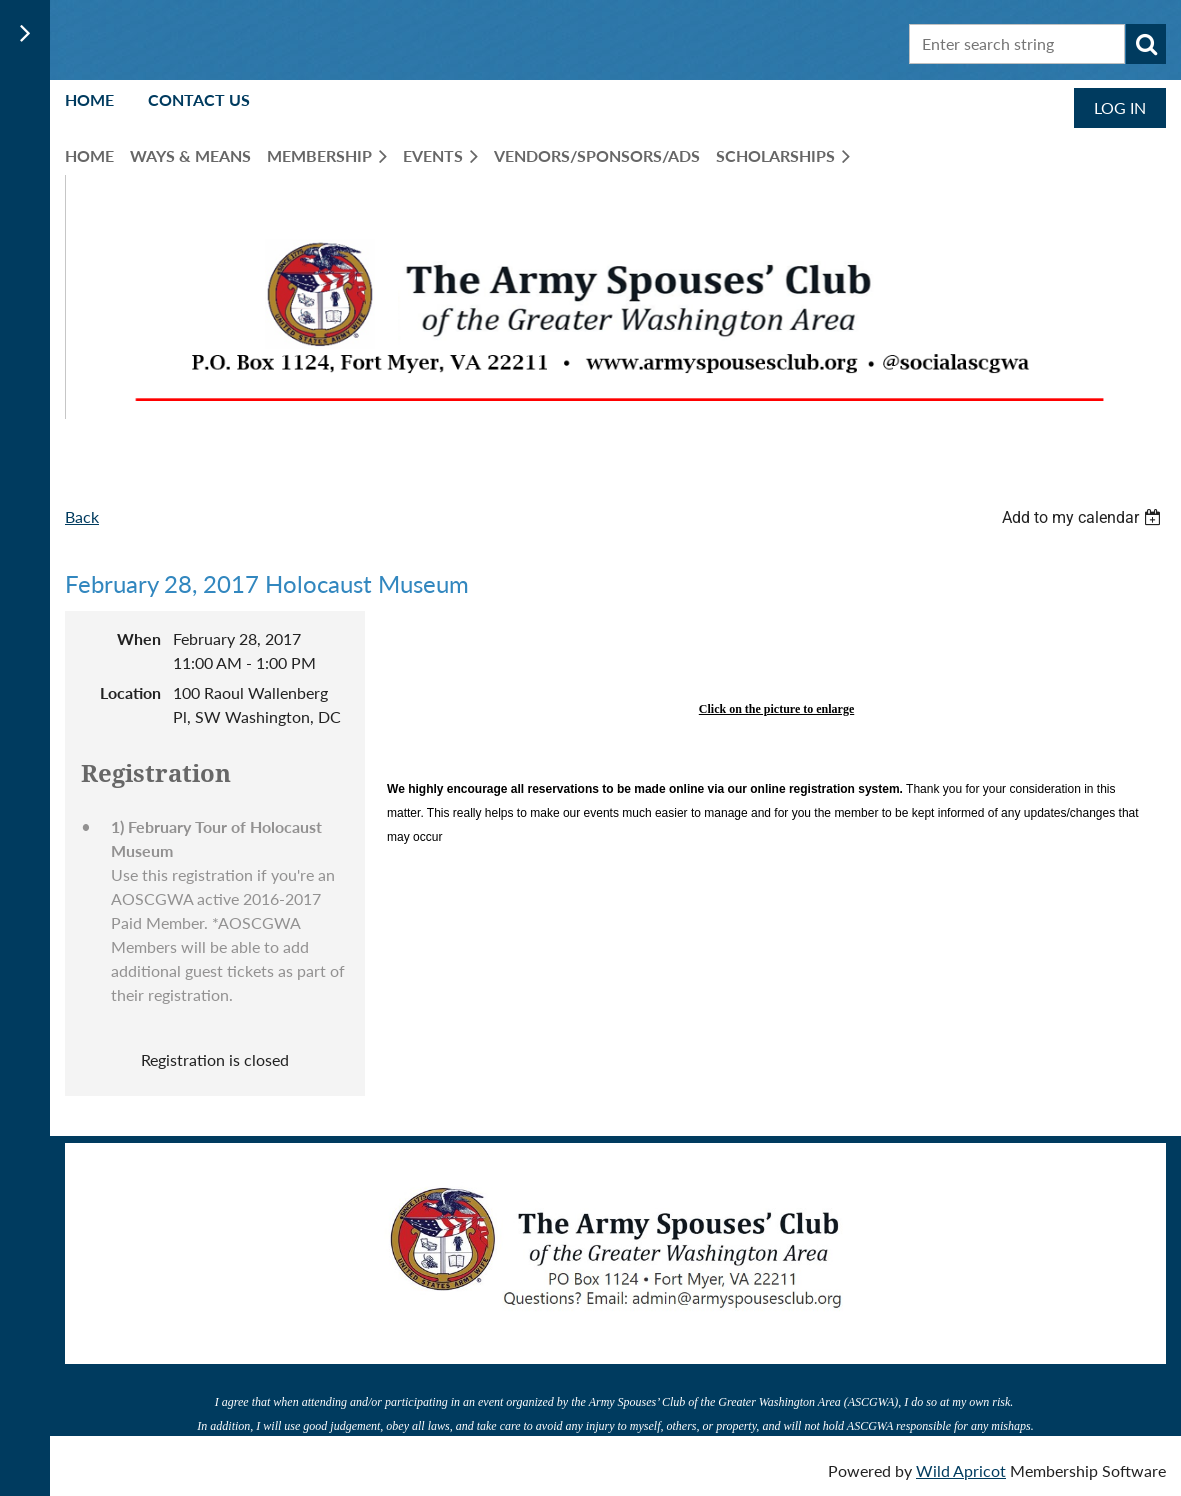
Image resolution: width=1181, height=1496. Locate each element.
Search (1146, 44)
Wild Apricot (961, 1470)
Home (89, 99)
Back (82, 516)
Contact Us (199, 99)
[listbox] (1084, 517)
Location (130, 692)
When (139, 638)
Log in (1120, 107)
